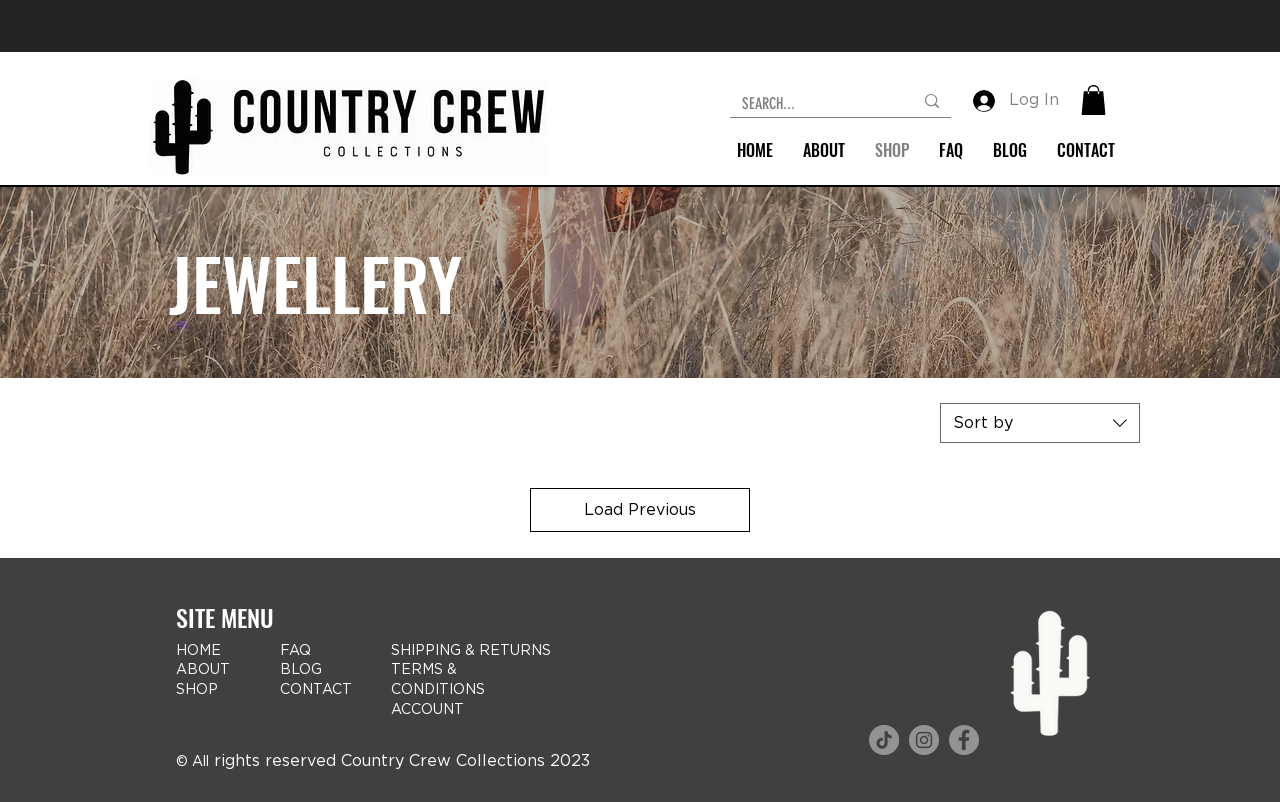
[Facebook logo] (964, 740)
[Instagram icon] (924, 740)
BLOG (301, 670)
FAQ (295, 651)
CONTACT (316, 690)
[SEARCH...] (812, 104)
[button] (1093, 100)
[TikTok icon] (884, 740)
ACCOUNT (427, 710)
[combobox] (1040, 423)
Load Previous (640, 510)
